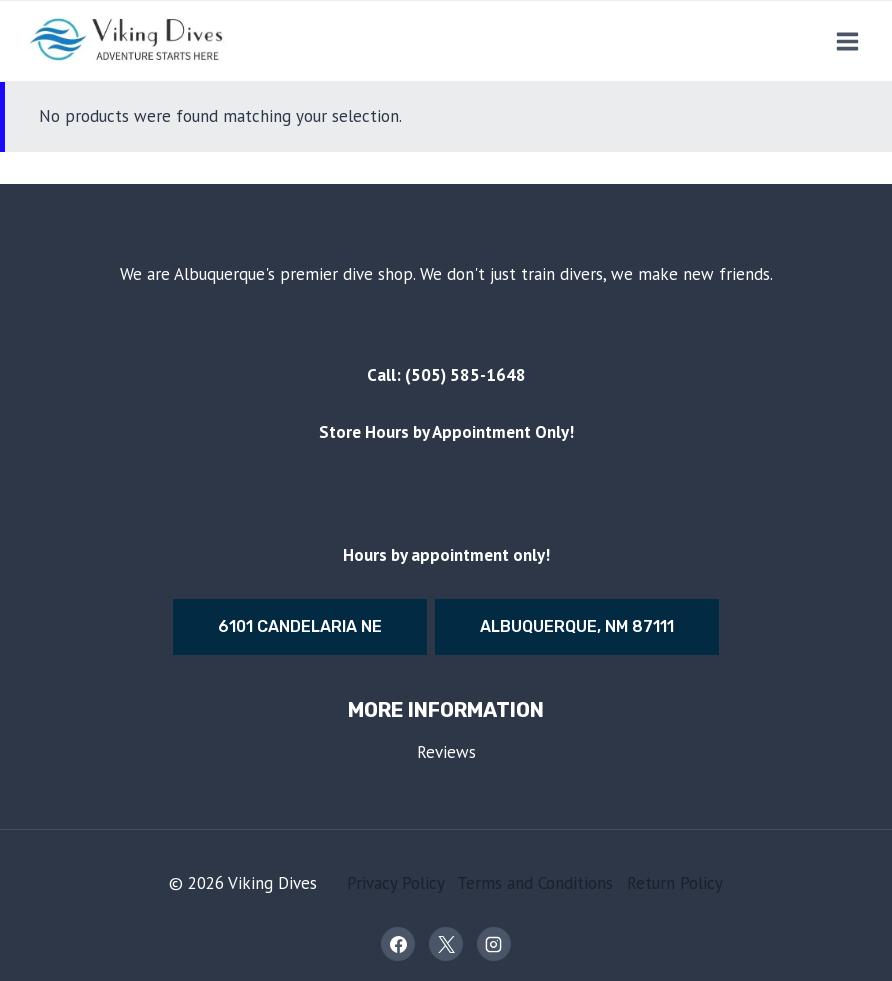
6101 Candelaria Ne (300, 626)
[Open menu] (847, 41)
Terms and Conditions (535, 883)
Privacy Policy (395, 883)
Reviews (446, 752)
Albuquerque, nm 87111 (577, 626)
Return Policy (675, 883)
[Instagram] (494, 944)
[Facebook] (398, 944)
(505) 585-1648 (465, 375)
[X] (446, 944)
